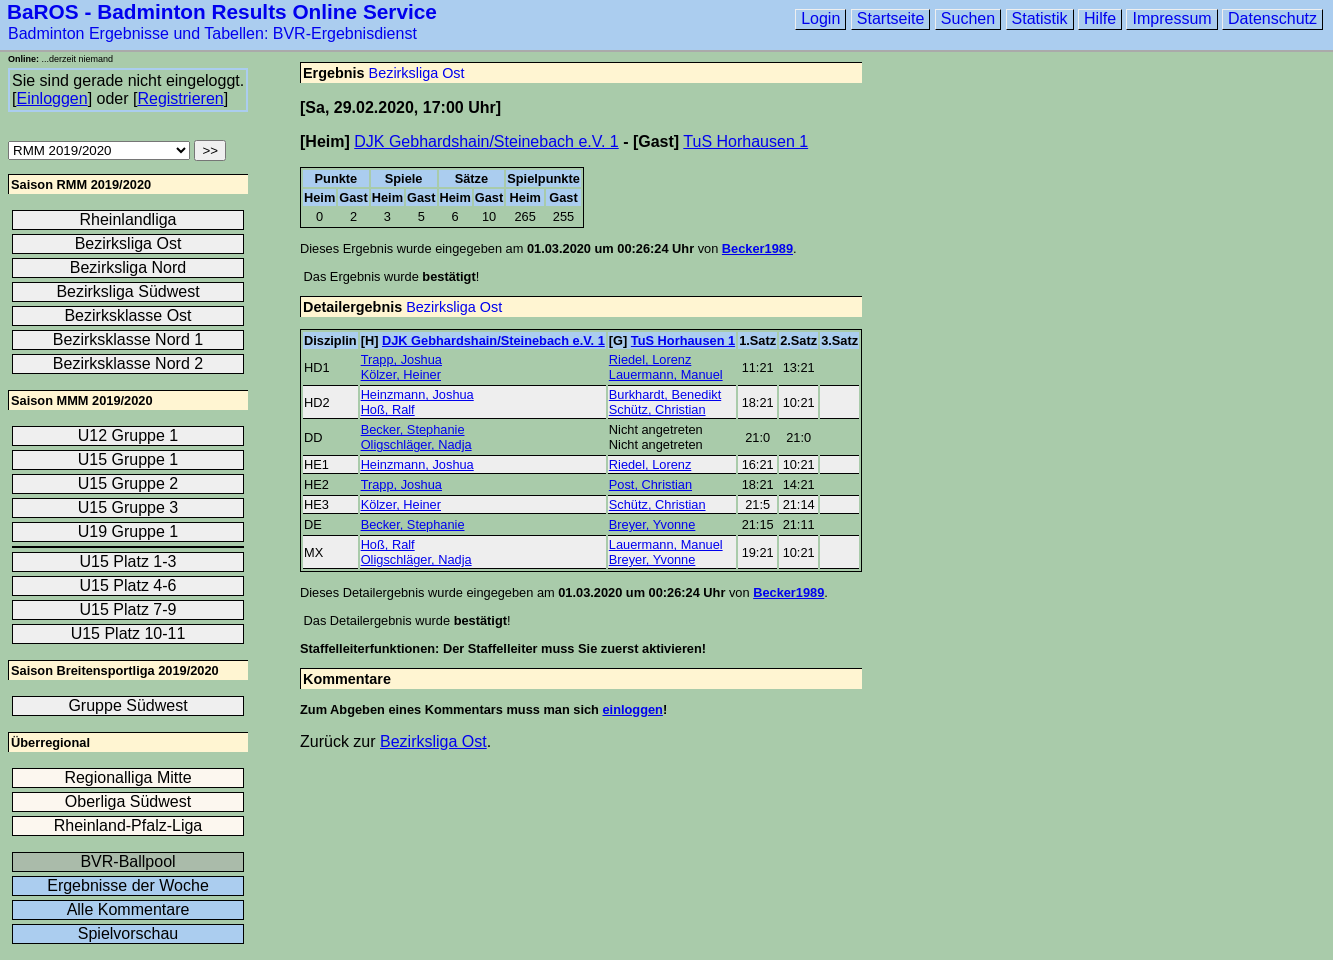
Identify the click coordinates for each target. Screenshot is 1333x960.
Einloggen (51, 98)
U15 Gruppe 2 (128, 483)
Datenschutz (1272, 18)
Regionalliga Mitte (127, 777)
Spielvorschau (128, 933)
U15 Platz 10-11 (128, 633)
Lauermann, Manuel (666, 374)
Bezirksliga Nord (128, 267)
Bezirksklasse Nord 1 (128, 339)
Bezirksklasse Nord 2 (128, 363)
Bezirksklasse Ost (127, 315)
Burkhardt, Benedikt (665, 394)
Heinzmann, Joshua (417, 394)
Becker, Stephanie (413, 429)
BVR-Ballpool (127, 861)
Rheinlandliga (128, 219)
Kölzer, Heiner (401, 374)
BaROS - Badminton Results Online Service (222, 11)
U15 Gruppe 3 (128, 507)
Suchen (968, 18)
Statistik (1040, 18)
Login (820, 18)
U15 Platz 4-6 (128, 585)
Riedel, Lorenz (650, 359)
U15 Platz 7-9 (128, 609)
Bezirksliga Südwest (127, 291)
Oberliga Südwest (128, 801)
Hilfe (1100, 18)
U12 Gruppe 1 (128, 435)
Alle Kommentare (128, 909)
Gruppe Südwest (127, 705)
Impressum (1171, 18)
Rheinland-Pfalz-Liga (128, 825)
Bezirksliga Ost (417, 73)
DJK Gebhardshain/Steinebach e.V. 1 (486, 141)
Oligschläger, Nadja (416, 444)
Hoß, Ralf (388, 409)
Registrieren (180, 98)
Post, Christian (650, 484)
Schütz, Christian (657, 409)
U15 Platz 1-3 (128, 561)
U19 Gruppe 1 (128, 531)
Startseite (891, 18)
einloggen (632, 709)
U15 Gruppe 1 (128, 459)
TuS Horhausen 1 (745, 141)
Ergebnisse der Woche (128, 885)
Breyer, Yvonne (652, 524)
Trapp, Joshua (401, 359)
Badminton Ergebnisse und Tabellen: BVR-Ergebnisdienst (212, 33)
